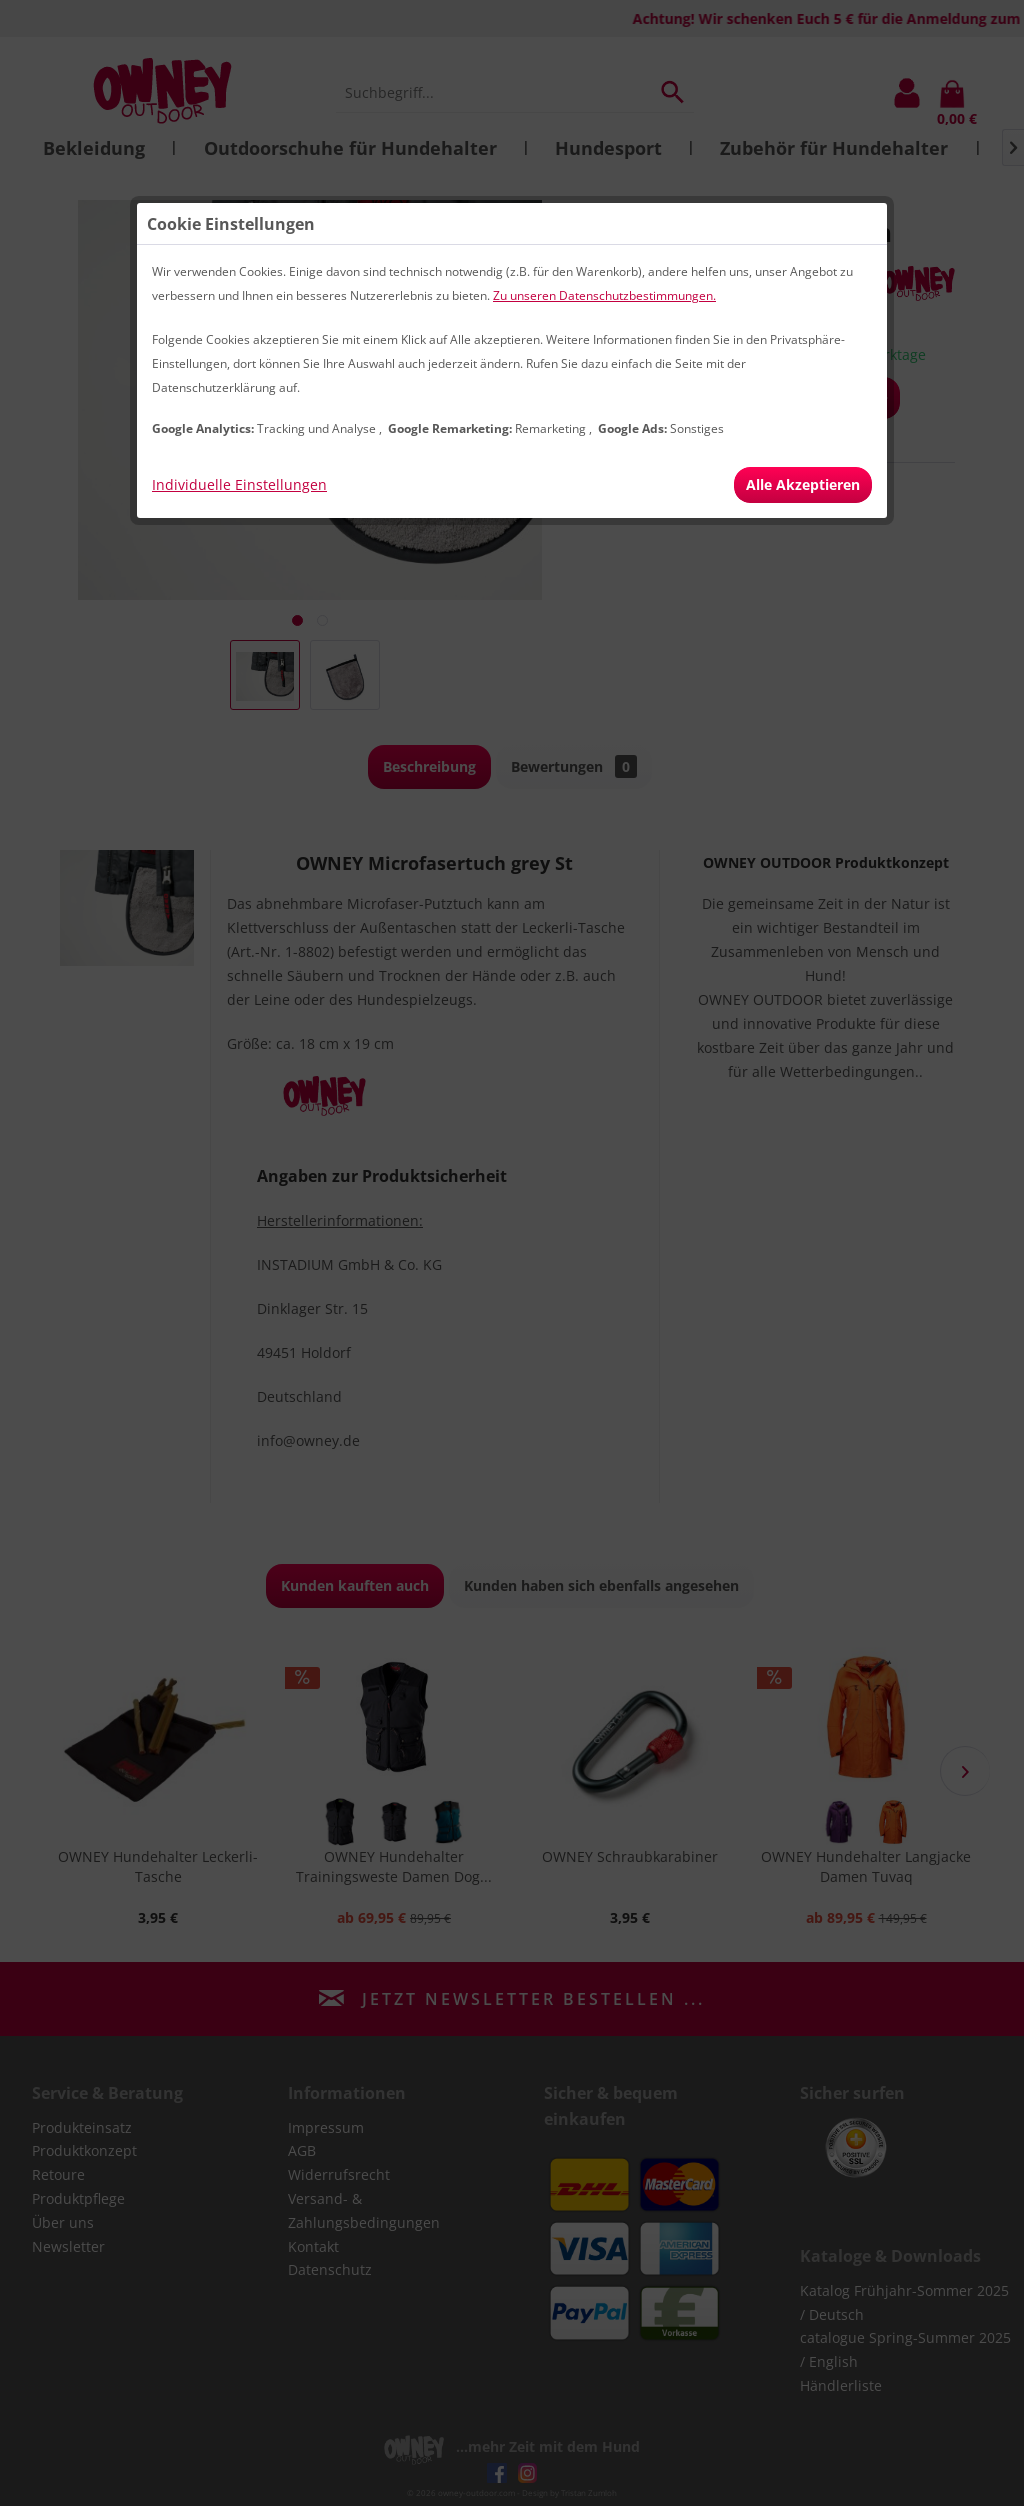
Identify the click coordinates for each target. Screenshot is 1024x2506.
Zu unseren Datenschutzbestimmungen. (604, 295)
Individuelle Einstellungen (239, 484)
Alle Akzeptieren (803, 484)
